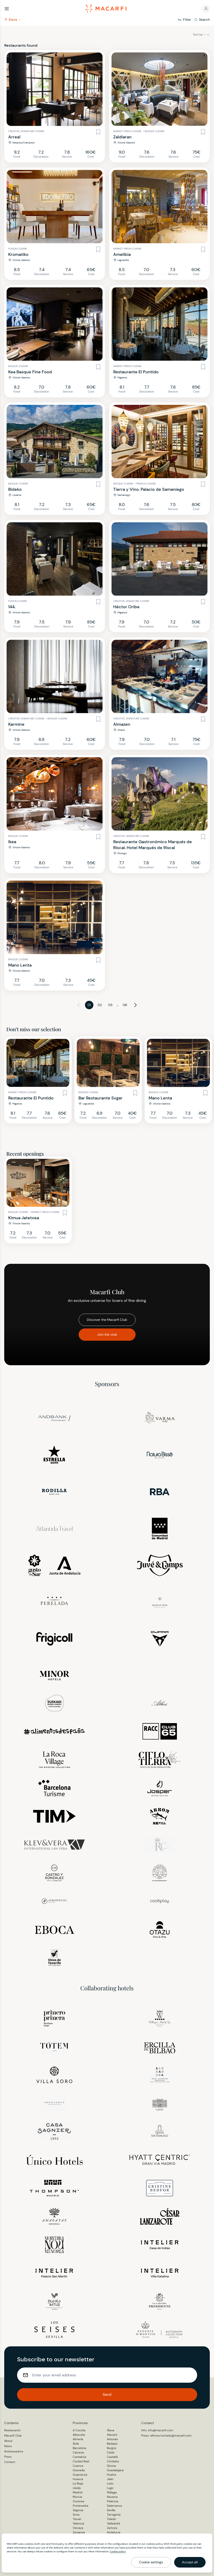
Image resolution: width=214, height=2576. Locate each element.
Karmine (16, 724)
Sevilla (111, 2510)
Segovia (78, 2510)
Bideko (15, 489)
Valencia (78, 2523)
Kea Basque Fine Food (30, 372)
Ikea (12, 841)
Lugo (110, 2488)
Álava (110, 2430)
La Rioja (78, 2483)
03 (110, 1005)
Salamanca (114, 2506)
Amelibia (122, 254)
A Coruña (79, 2430)
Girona (111, 2466)
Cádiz (110, 2452)
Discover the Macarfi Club (107, 1319)
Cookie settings (151, 2562)
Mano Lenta (20, 965)
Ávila (76, 2443)
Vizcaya (78, 2528)
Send (107, 2394)
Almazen (121, 724)
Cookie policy (118, 2551)
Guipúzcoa (80, 2474)
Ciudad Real (81, 2461)
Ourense (78, 2501)
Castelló (112, 2457)
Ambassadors (13, 2451)
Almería (78, 2439)
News (8, 2446)
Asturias (112, 2439)
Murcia (77, 2497)
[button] (6, 8)
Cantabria (79, 2457)
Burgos (111, 2448)
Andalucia (113, 2532)
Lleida (77, 2488)
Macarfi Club (13, 2435)
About (8, 2441)
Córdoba (113, 2461)
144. (11, 607)
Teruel (77, 2519)
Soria (76, 2514)
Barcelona (79, 2448)
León (110, 2483)
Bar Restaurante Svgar (100, 1098)
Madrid (77, 2492)
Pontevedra (80, 2506)
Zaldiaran (122, 137)
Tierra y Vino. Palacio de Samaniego (148, 489)
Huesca (78, 2479)
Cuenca (78, 2466)
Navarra (112, 2497)
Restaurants (12, 2430)
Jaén (110, 2479)
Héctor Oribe (126, 607)
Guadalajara (115, 2470)
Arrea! (14, 137)
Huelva (111, 2474)
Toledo (111, 2519)
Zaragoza (79, 2532)
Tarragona (114, 2514)
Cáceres (78, 2452)
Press (8, 2457)
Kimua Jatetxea (23, 1217)
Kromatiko (18, 254)
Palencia (112, 2501)
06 (125, 1005)
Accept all (190, 2562)
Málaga (112, 2492)
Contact (9, 2462)
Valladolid (113, 2523)
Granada (79, 2470)
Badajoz (112, 2443)
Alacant (112, 2435)
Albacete (79, 2435)
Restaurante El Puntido (136, 372)
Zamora (112, 2528)
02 (100, 1005)
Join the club (107, 1334)
